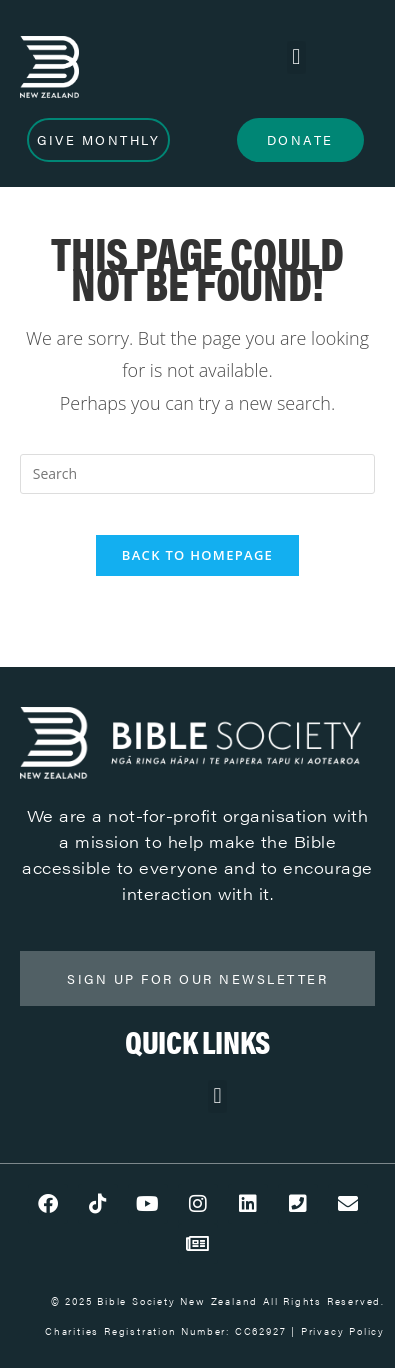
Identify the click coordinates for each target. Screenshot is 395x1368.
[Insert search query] (198, 474)
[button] (296, 57)
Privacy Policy (343, 1331)
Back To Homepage (197, 555)
